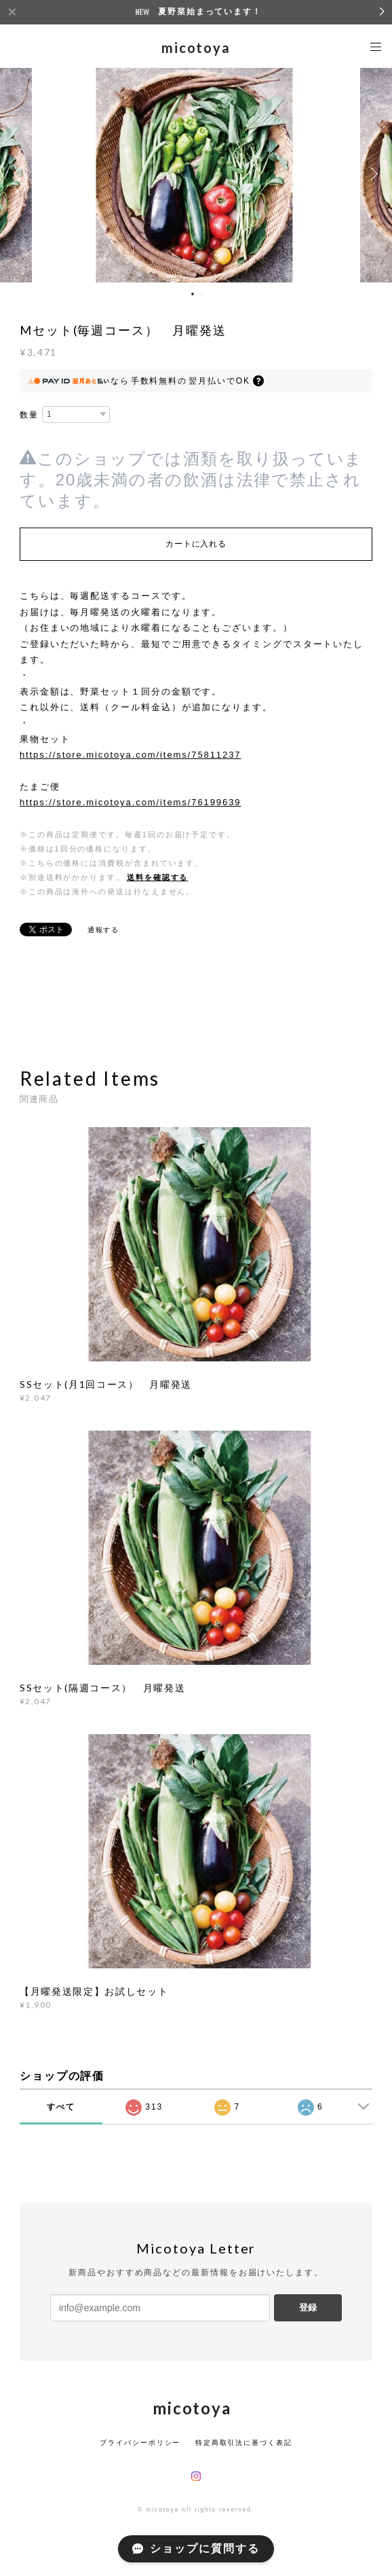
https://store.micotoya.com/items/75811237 (130, 755)
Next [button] (371, 174)
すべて (61, 2107)
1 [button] (192, 294)
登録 (308, 2307)
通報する (103, 930)
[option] (196, 173)
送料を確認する (157, 877)
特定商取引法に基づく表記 (243, 2442)
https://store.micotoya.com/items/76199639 (130, 802)
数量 (29, 415)
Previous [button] (20, 174)
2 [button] (201, 294)
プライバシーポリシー (140, 2442)
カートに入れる (195, 544)
